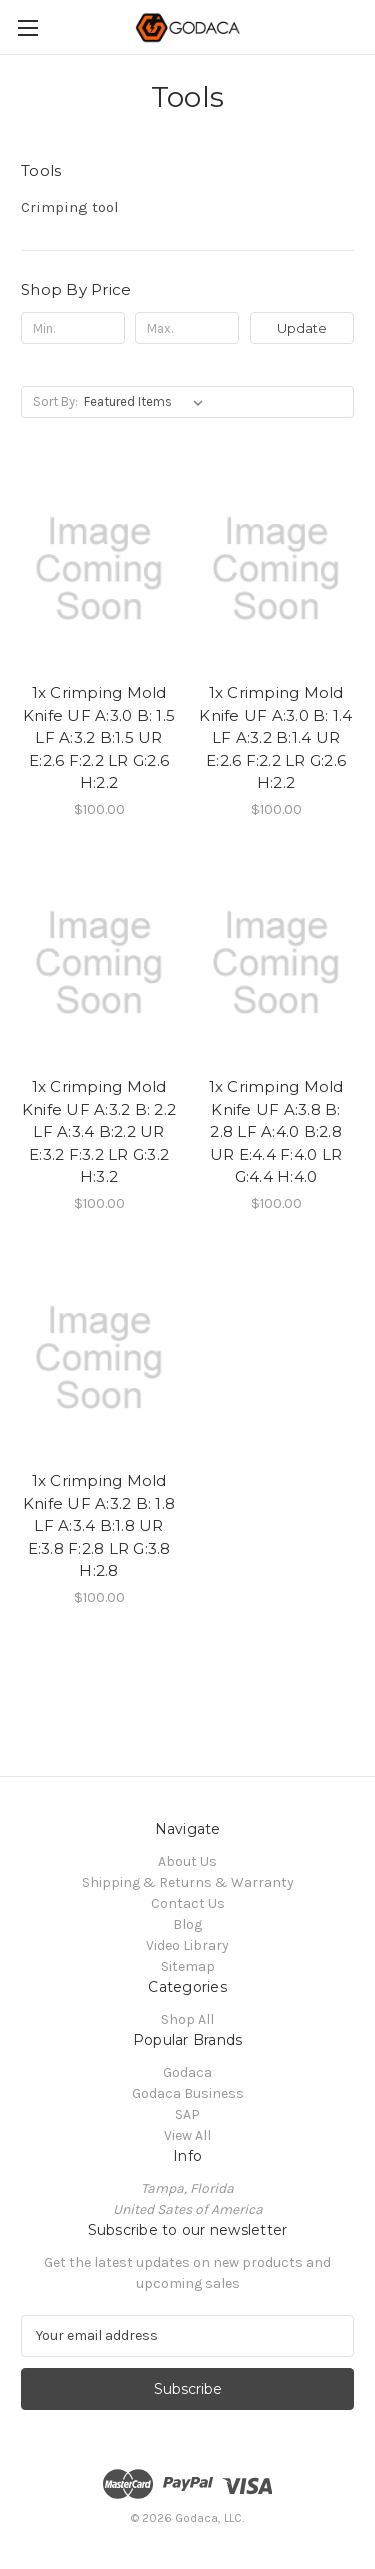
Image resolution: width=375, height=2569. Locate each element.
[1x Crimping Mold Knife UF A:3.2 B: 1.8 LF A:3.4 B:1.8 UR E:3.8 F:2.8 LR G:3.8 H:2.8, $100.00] (99, 1358)
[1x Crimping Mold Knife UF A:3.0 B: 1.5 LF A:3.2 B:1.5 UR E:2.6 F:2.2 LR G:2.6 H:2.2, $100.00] (99, 569)
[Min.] (73, 328)
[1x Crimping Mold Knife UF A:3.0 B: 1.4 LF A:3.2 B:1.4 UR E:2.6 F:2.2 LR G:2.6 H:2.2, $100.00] (276, 569)
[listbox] (147, 402)
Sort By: (55, 401)
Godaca (187, 2072)
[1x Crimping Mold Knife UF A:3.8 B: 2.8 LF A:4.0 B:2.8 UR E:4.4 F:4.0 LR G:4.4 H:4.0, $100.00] (276, 964)
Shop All (187, 2019)
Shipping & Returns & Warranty (188, 1882)
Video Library (187, 1945)
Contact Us (188, 1903)
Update (302, 328)
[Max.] (187, 328)
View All (187, 2135)
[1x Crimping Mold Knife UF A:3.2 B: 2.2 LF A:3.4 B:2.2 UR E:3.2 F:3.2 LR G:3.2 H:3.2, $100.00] (99, 964)
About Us (187, 1861)
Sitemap (188, 1966)
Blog (187, 1924)
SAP (187, 2114)
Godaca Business (188, 2093)
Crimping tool (70, 207)
